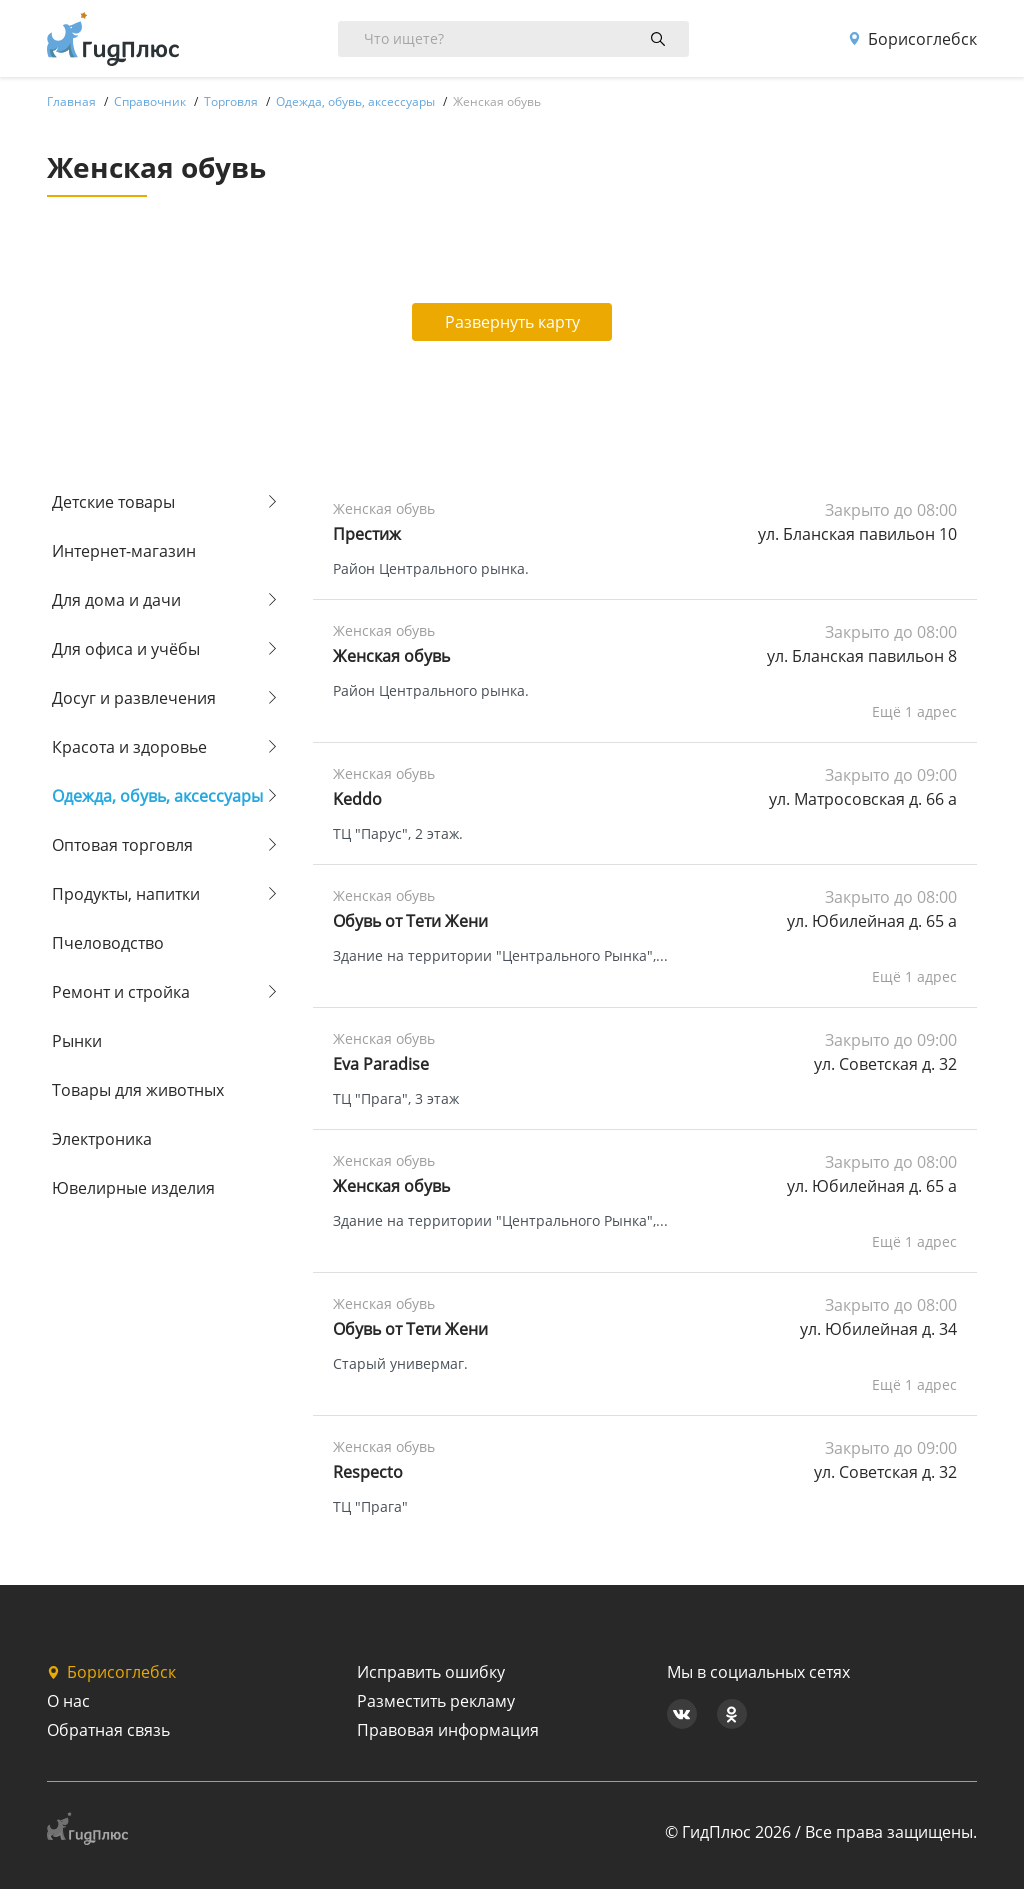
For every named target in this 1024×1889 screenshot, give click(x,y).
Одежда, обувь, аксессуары (157, 796)
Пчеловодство (108, 943)
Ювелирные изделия (133, 1188)
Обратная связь (108, 1730)
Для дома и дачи (116, 600)
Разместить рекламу (436, 1701)
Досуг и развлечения (134, 698)
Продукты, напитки (126, 894)
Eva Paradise (381, 1064)
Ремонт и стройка (121, 992)
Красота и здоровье (129, 747)
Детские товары (113, 502)
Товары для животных (138, 1090)
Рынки (77, 1041)
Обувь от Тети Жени (410, 921)
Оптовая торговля (122, 845)
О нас (68, 1701)
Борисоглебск (912, 39)
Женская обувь (391, 656)
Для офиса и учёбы (126, 649)
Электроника (102, 1139)
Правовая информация (448, 1730)
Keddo (357, 799)
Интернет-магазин (124, 551)
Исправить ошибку (431, 1672)
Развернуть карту (512, 322)
